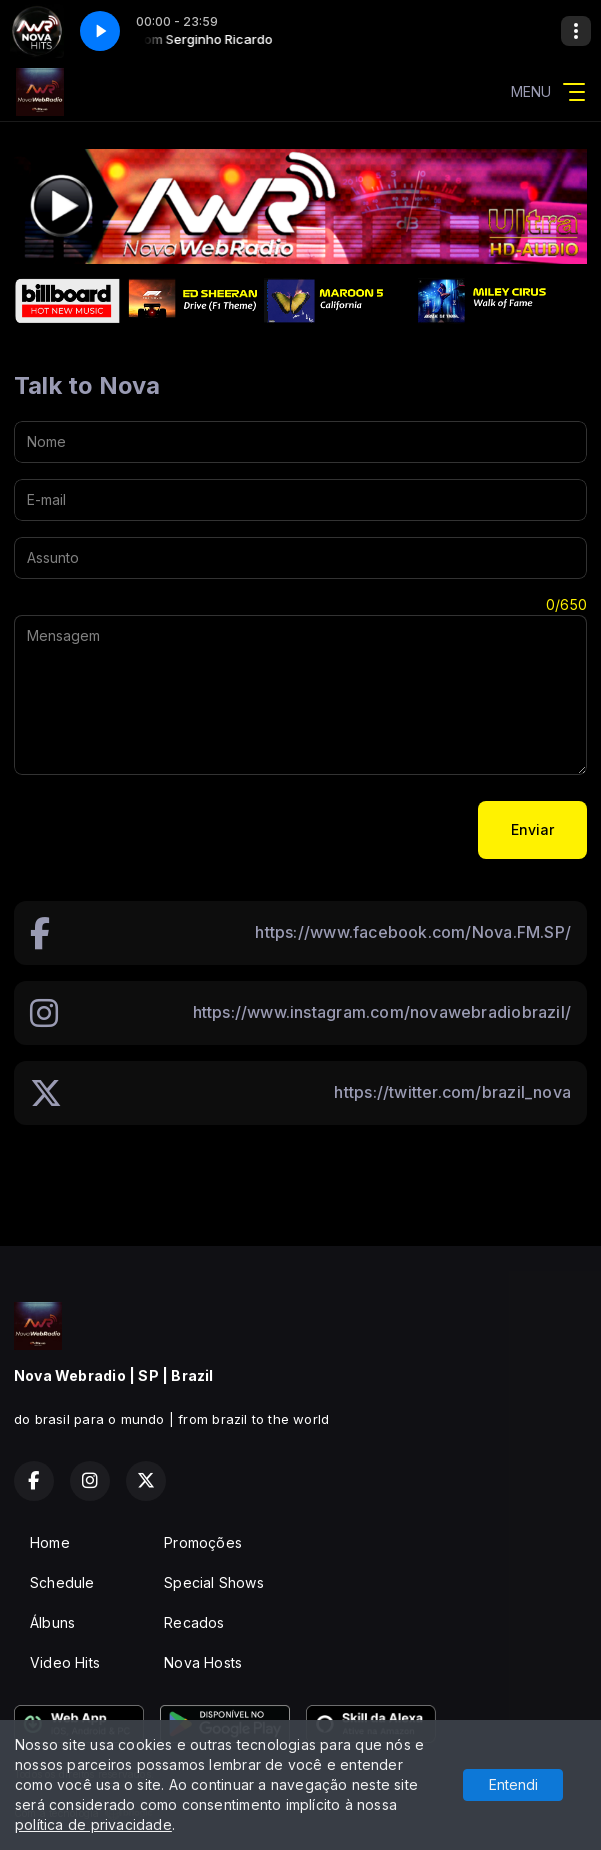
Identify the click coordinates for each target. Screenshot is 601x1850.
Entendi (513, 1784)
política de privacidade (93, 1824)
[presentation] (166, 830)
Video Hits (65, 1662)
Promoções (203, 1542)
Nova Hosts (203, 1662)
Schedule (62, 1582)
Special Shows (214, 1582)
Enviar (532, 829)
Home (50, 1542)
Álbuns (52, 1622)
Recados (194, 1622)
